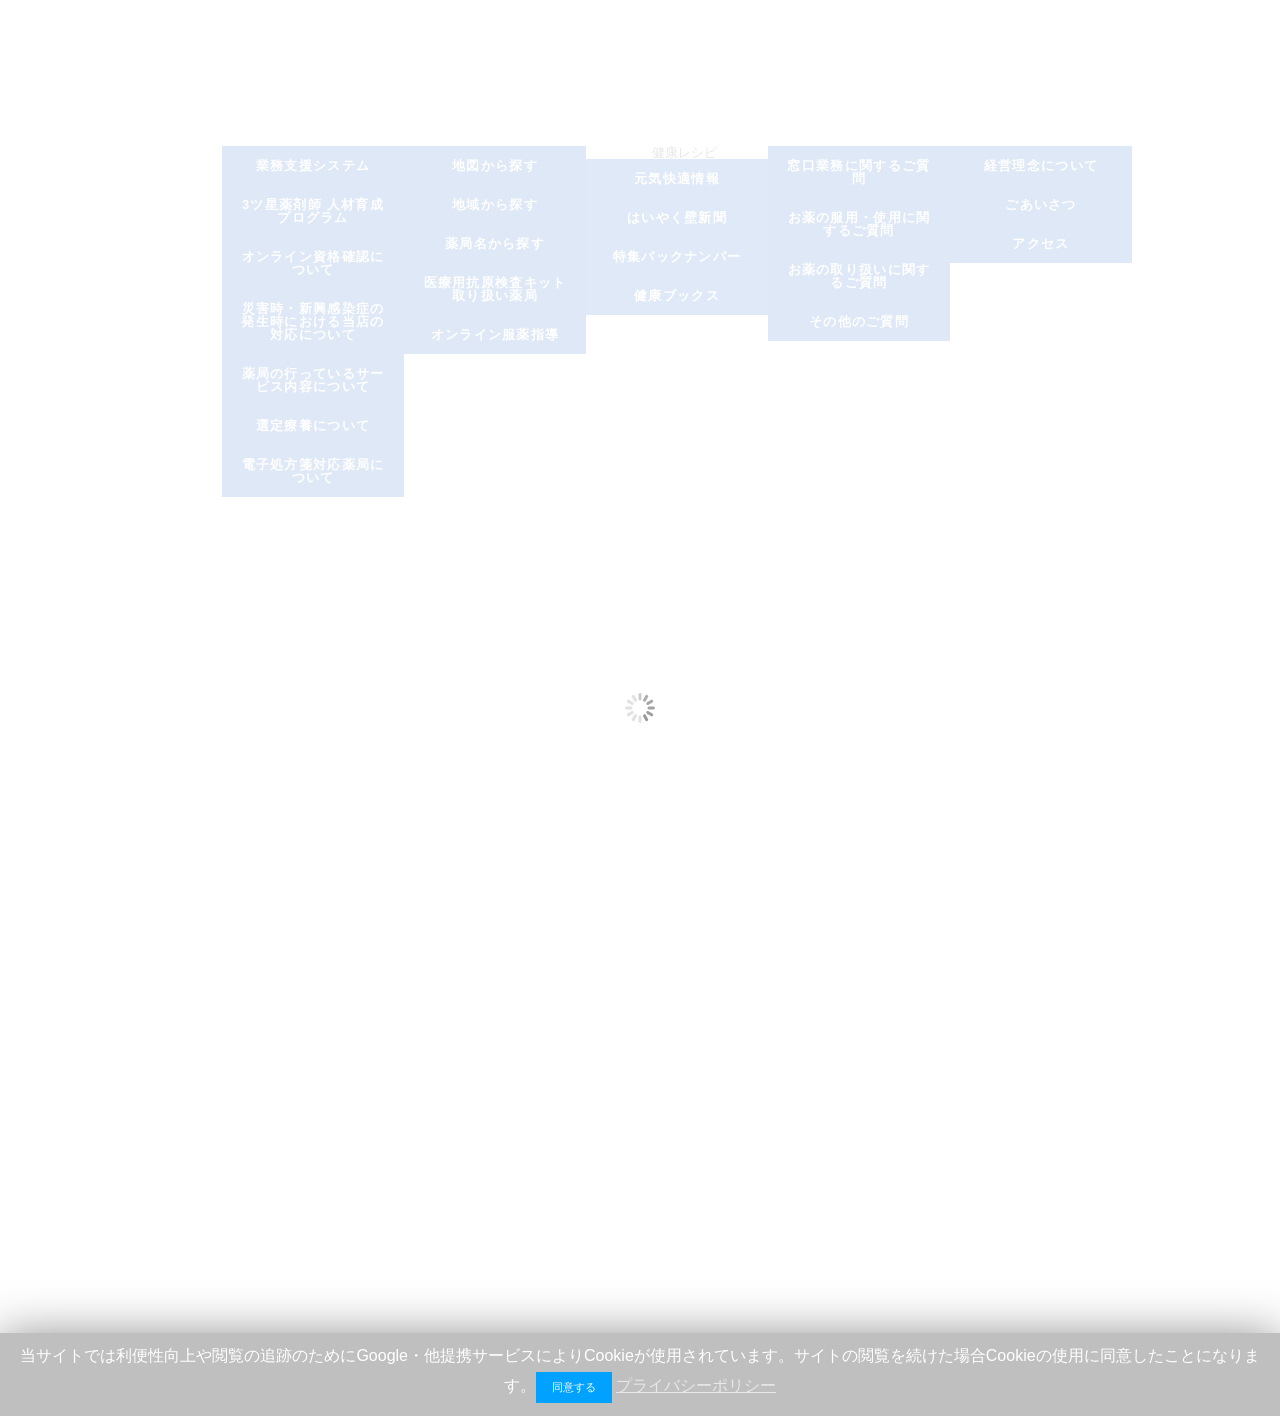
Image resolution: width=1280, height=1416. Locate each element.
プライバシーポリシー (696, 1385)
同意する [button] (574, 1387)
